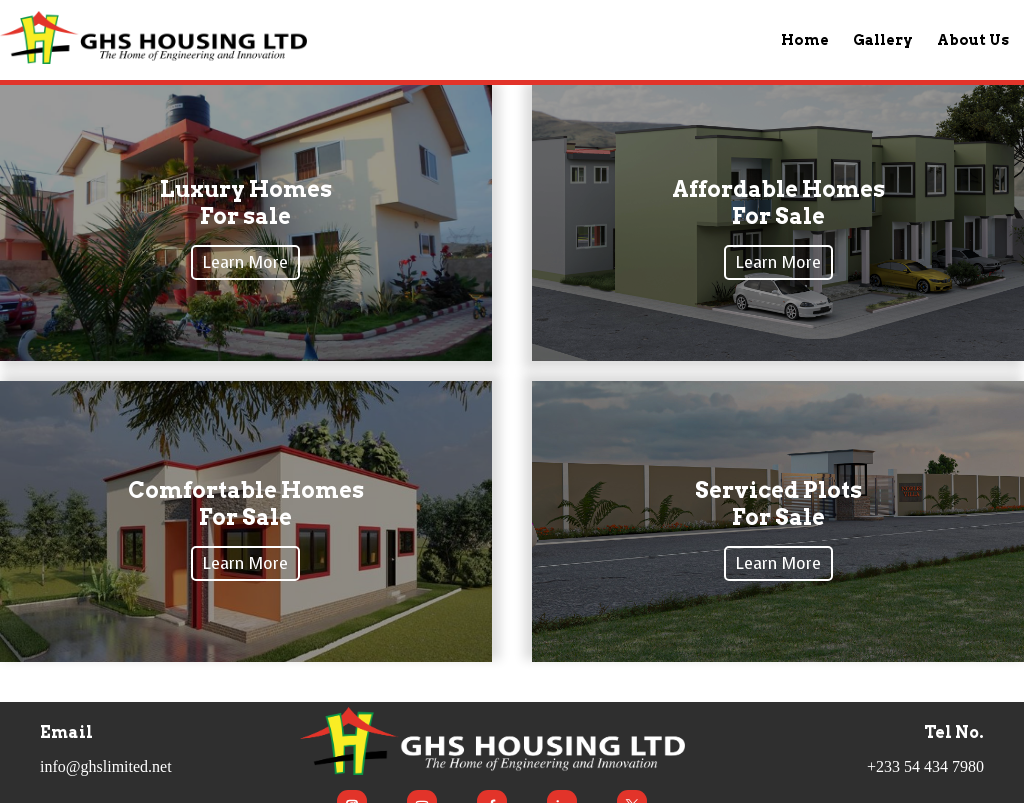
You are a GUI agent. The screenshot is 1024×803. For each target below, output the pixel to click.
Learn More (245, 262)
